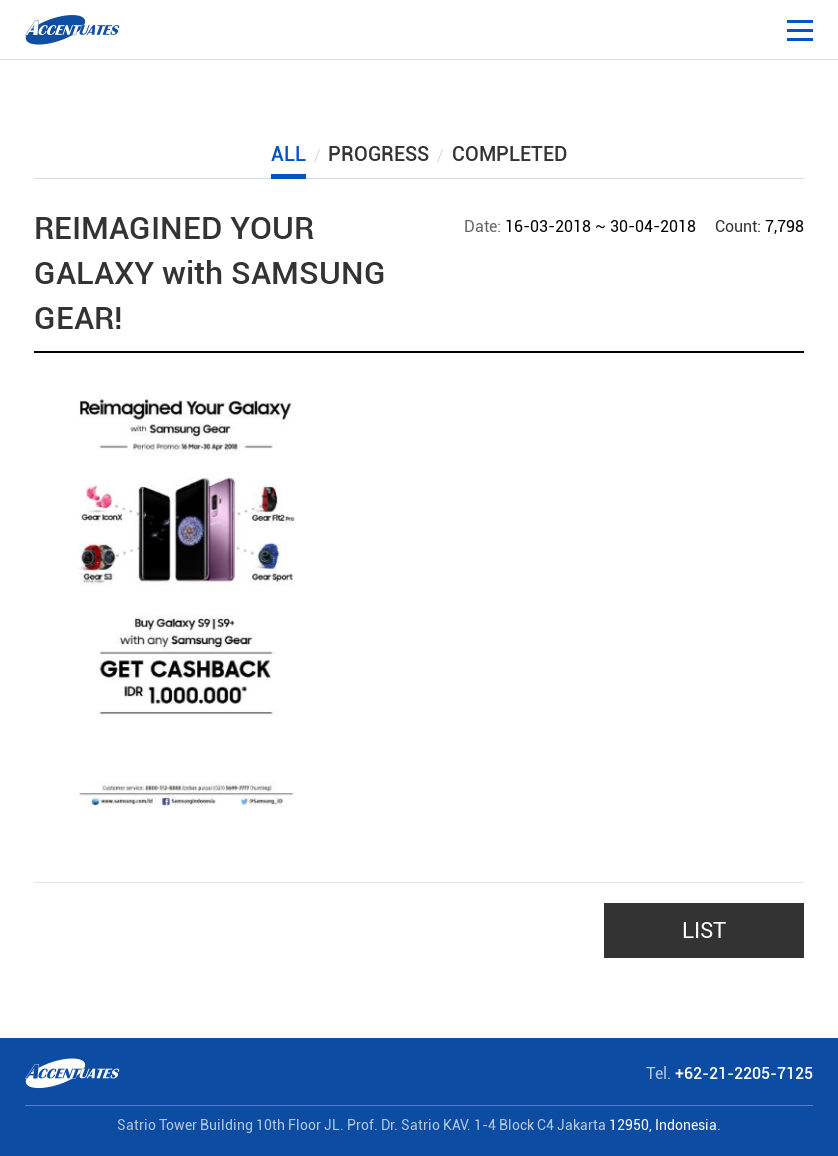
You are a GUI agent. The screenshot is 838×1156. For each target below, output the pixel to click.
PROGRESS (378, 154)
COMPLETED (509, 154)
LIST (704, 930)
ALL (288, 154)
